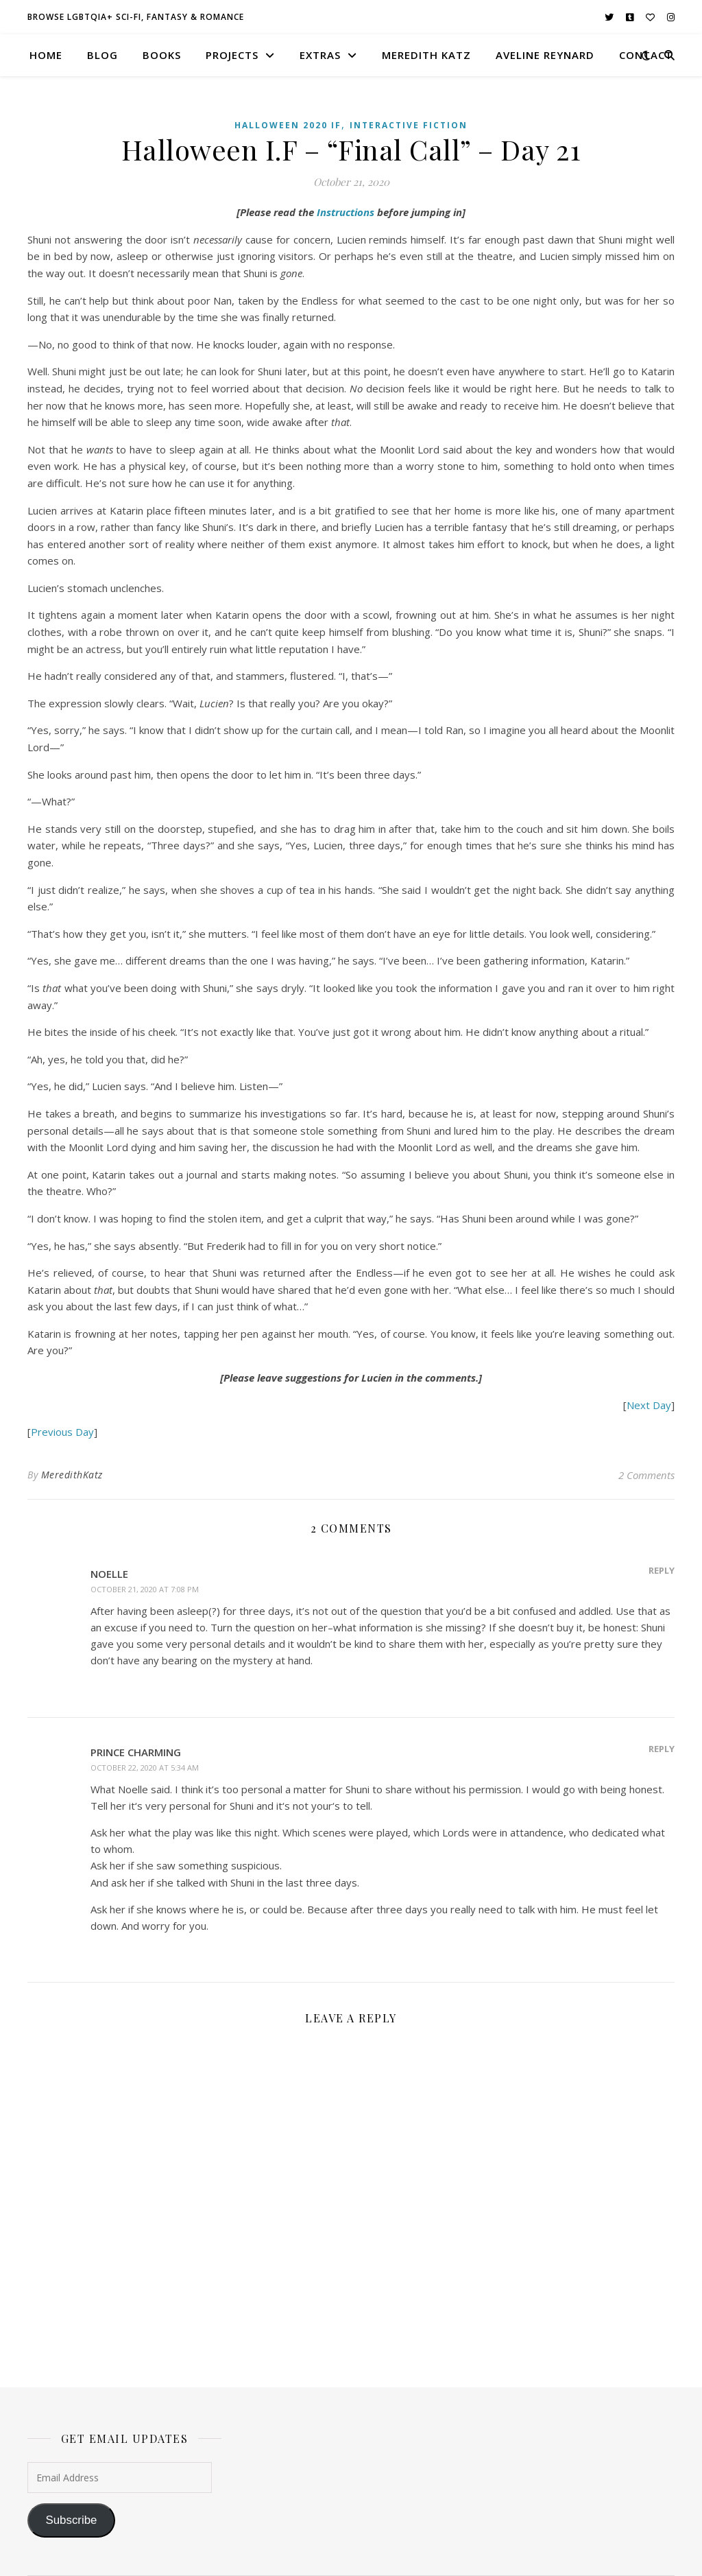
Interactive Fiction (409, 125)
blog (102, 55)
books (162, 55)
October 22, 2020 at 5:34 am (144, 1767)
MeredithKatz (72, 1474)
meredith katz (426, 55)
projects (232, 55)
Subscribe (71, 2520)
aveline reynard (545, 55)
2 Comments (646, 1475)
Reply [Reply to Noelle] (662, 1570)
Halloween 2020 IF (287, 125)
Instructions (345, 212)
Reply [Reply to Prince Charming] (662, 1748)
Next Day (649, 1405)
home (45, 55)
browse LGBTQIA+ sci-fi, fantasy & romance (135, 17)
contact (646, 55)
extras (320, 55)
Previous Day (62, 1432)
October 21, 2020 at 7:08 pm (144, 1589)
